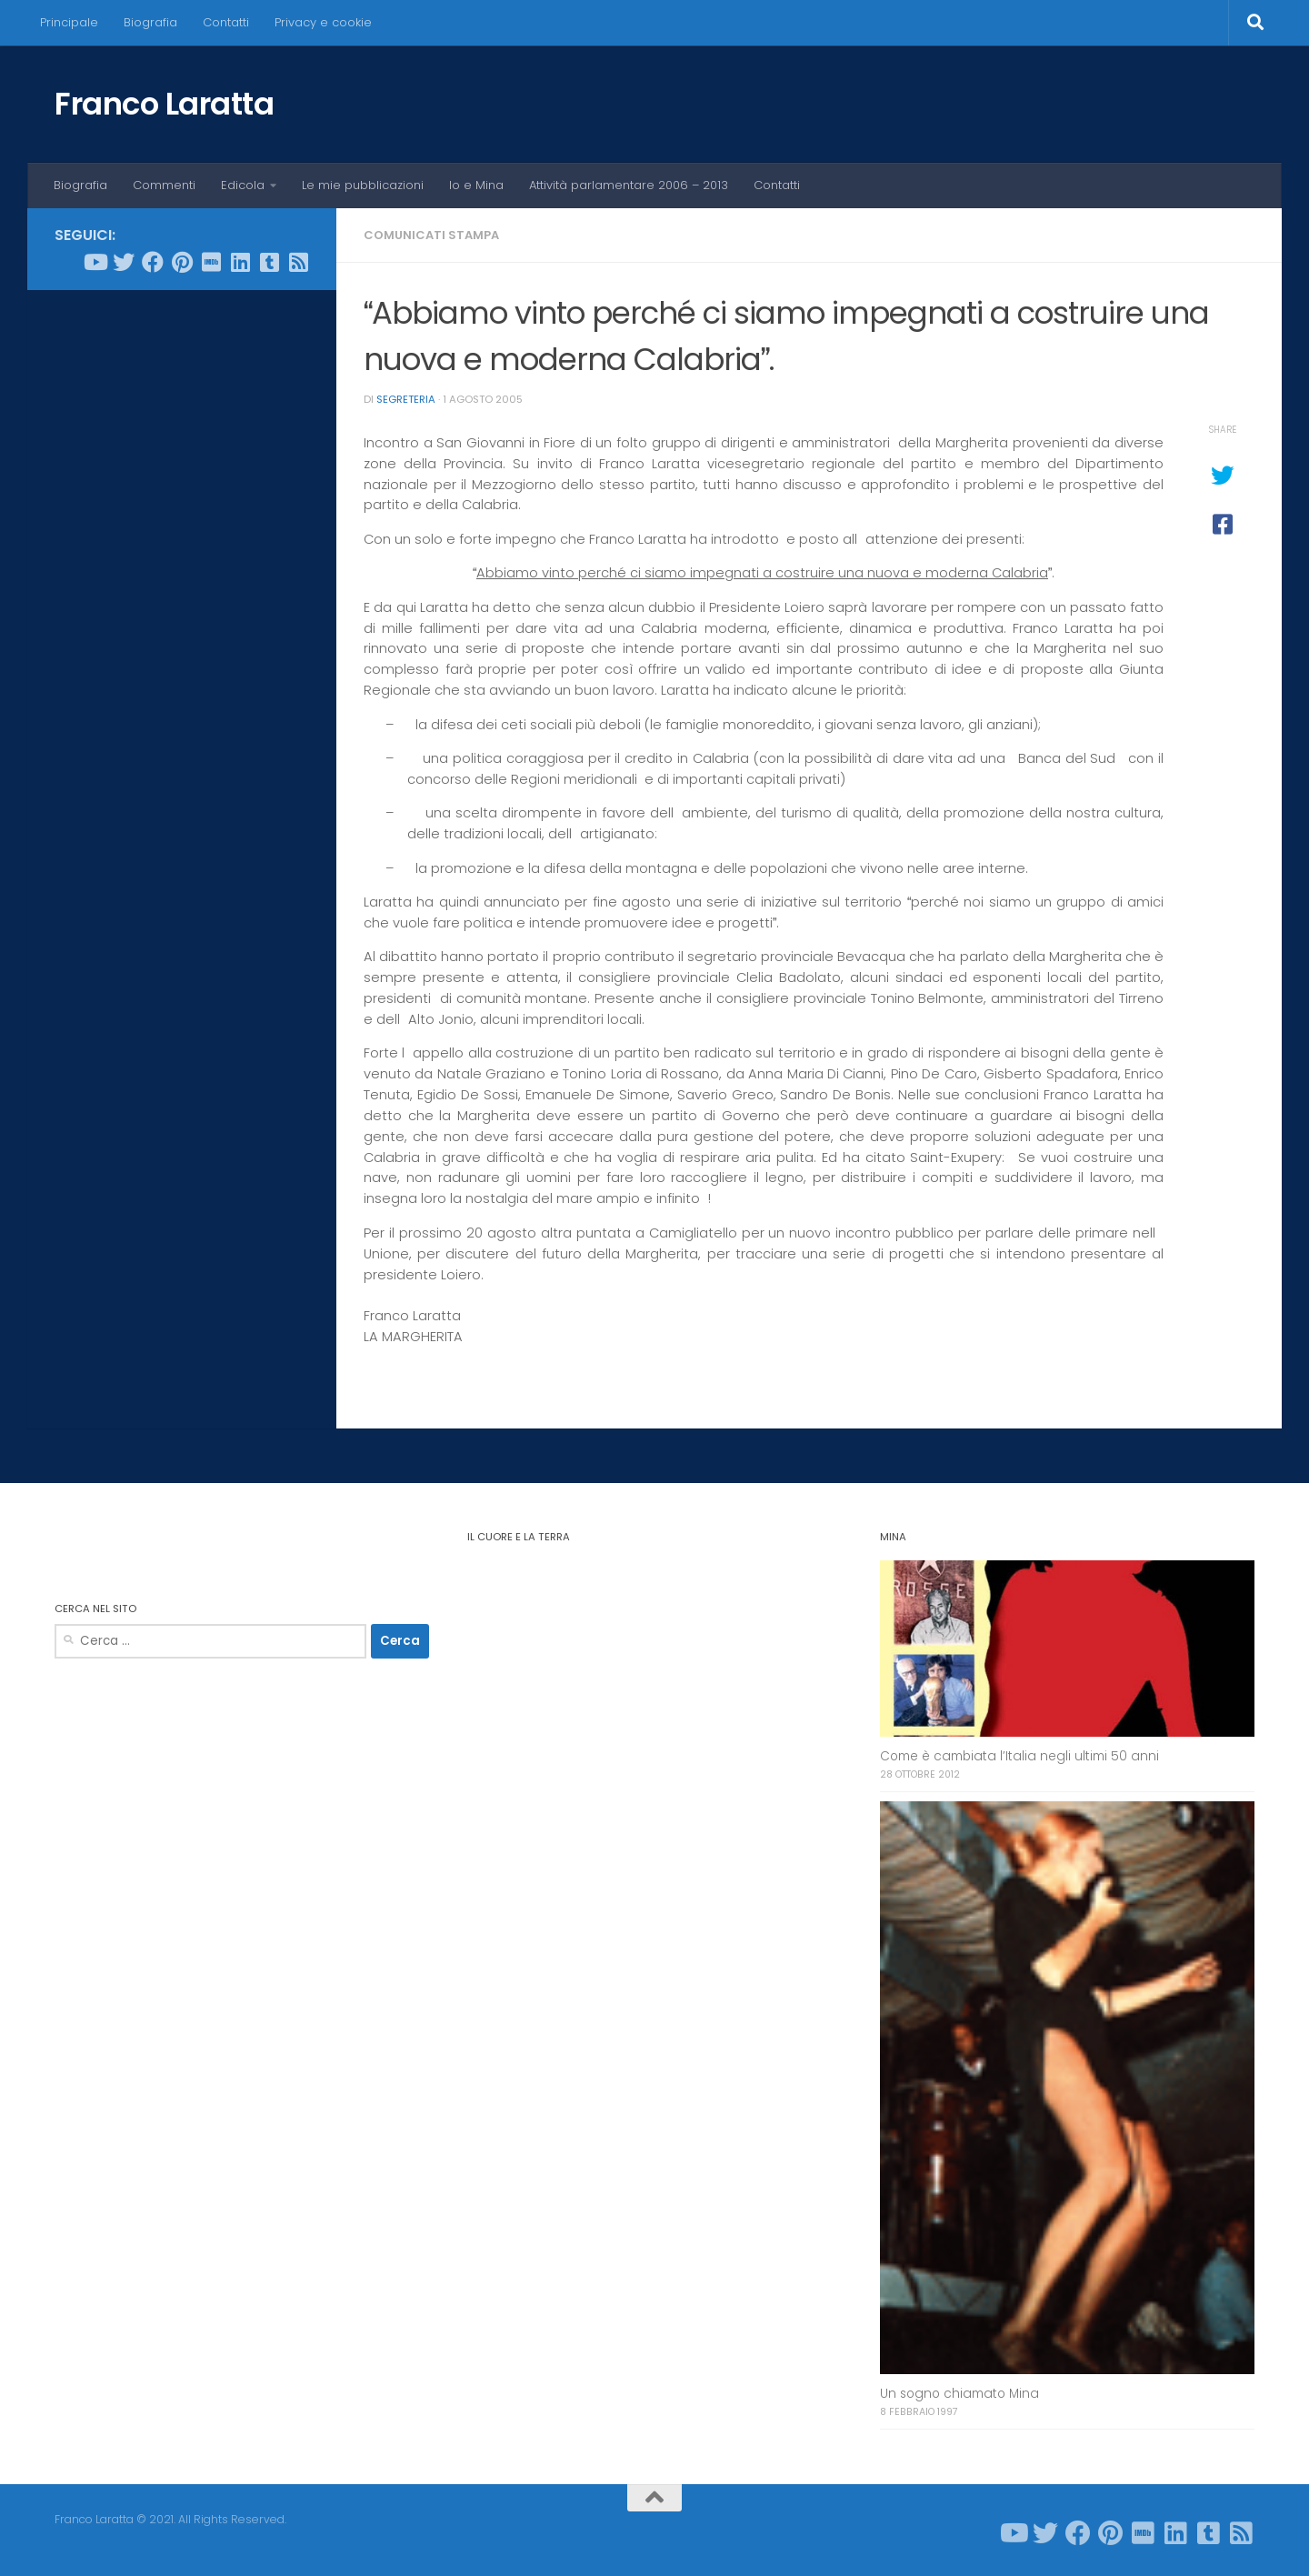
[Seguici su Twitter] (124, 262)
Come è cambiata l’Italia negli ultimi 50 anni (1019, 1756)
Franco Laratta (164, 103)
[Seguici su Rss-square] (298, 262)
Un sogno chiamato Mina (959, 2393)
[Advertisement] (181, 581)
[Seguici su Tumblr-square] (269, 262)
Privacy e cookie (323, 22)
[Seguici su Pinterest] (182, 262)
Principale (69, 22)
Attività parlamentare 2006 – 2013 (628, 185)
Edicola (243, 185)
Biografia (150, 22)
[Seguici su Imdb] (211, 262)
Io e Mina (476, 185)
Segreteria (405, 399)
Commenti (164, 185)
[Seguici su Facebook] (153, 262)
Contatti (226, 22)
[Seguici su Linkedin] (240, 262)
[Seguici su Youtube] (94, 262)
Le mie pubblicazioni (363, 185)
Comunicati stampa (431, 235)
